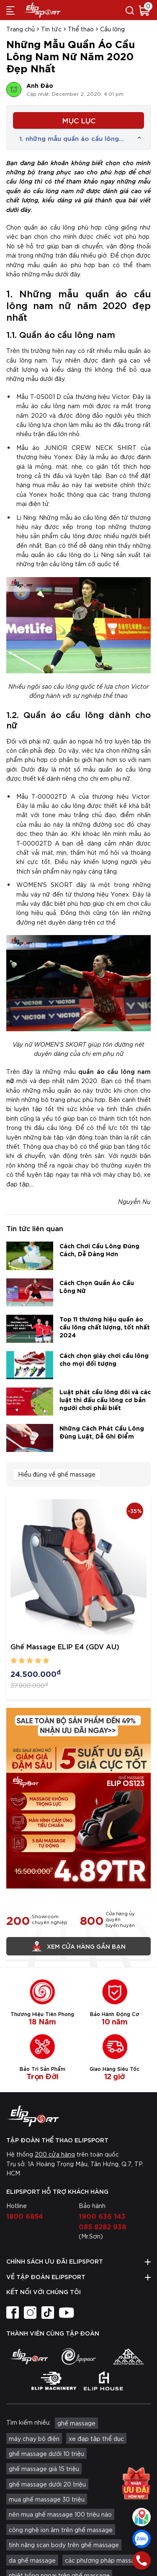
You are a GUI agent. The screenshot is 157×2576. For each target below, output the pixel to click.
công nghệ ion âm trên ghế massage (61, 2529)
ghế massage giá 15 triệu (44, 2468)
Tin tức (51, 29)
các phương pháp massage (103, 2560)
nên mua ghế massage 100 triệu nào (60, 2514)
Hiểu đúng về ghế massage (56, 1474)
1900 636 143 (102, 2215)
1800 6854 (24, 2215)
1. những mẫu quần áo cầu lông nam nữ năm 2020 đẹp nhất (69, 138)
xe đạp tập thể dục (96, 2438)
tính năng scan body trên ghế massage (64, 2544)
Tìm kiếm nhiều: (28, 2422)
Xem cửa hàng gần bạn (79, 1946)
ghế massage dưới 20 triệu (47, 2484)
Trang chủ (20, 29)
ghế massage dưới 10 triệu (46, 2453)
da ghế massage (32, 2560)
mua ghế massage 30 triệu (47, 2499)
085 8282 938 (102, 2226)
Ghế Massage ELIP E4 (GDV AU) (64, 1646)
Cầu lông (112, 29)
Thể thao (81, 29)
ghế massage (76, 2423)
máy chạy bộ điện (34, 2438)
